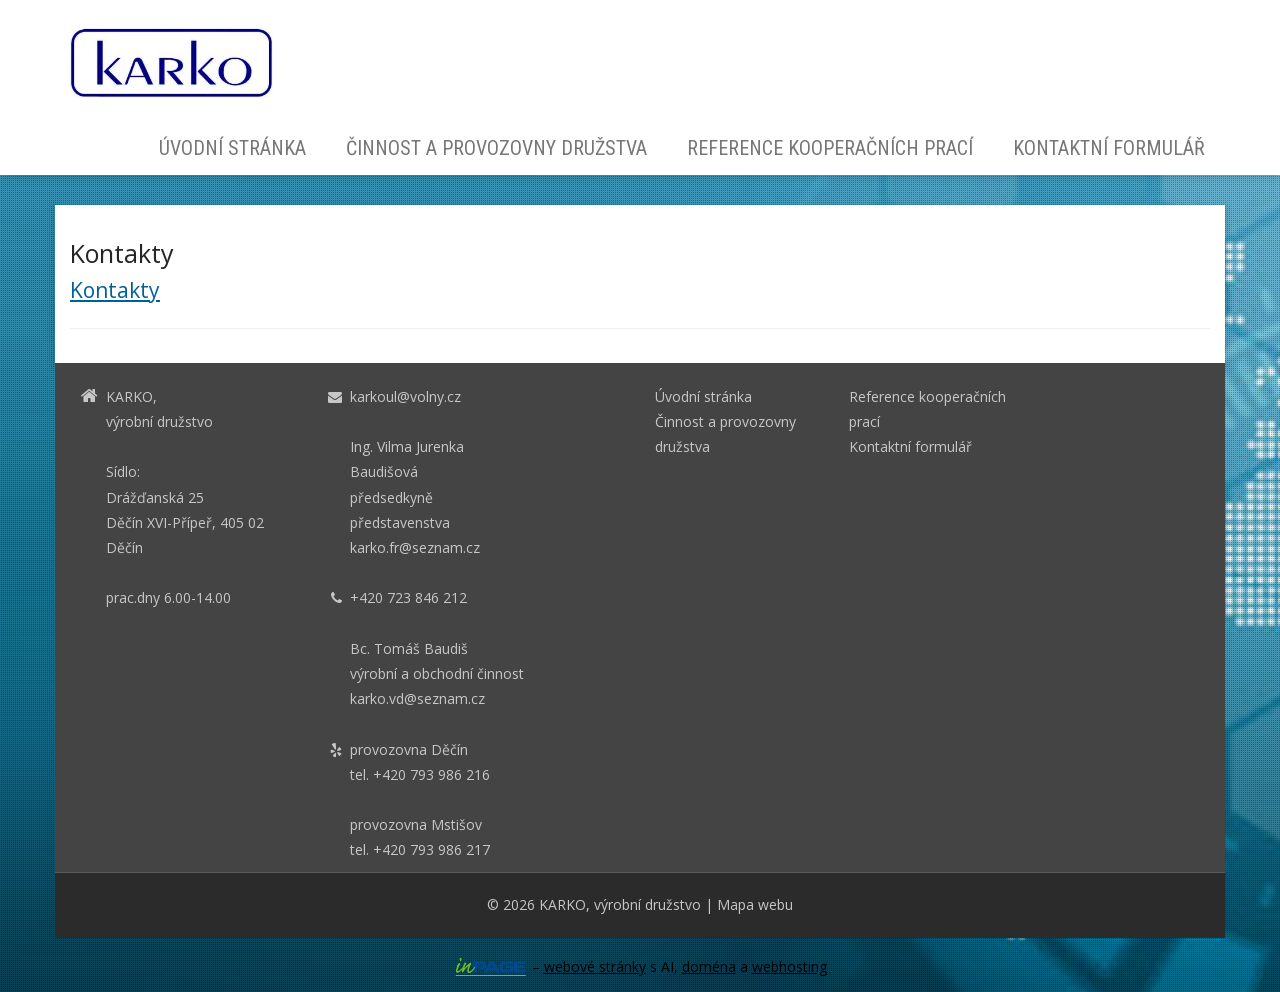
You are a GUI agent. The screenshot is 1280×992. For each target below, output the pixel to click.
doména (709, 966)
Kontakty (115, 290)
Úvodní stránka (232, 148)
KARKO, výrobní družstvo (620, 904)
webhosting (789, 966)
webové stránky (595, 966)
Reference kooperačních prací (830, 148)
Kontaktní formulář (1109, 148)
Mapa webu (755, 904)
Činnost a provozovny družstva (496, 148)
